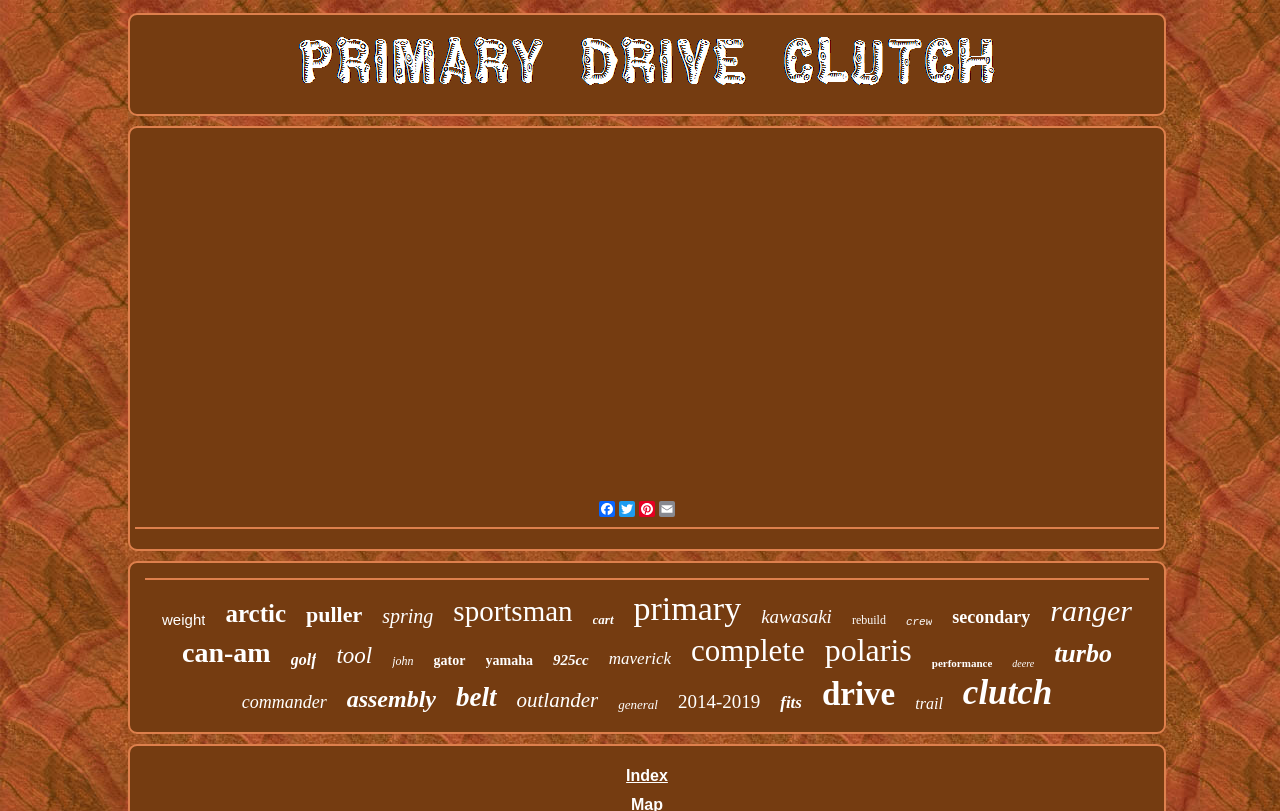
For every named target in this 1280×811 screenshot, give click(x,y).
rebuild (869, 620)
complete (748, 650)
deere (1023, 663)
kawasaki (796, 616)
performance (962, 663)
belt (476, 697)
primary (688, 608)
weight (183, 619)
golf (304, 659)
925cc (571, 660)
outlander (558, 700)
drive (858, 694)
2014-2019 (719, 701)
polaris (868, 650)
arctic (255, 613)
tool (354, 655)
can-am (226, 652)
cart (603, 619)
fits (791, 702)
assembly (391, 699)
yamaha (509, 660)
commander (284, 702)
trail (929, 703)
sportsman (512, 611)
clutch (1007, 692)
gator (450, 660)
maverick (640, 658)
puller (334, 614)
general (638, 704)
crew (919, 622)
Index (647, 775)
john (402, 661)
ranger (1091, 610)
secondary (991, 617)
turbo (1083, 653)
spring (407, 616)
